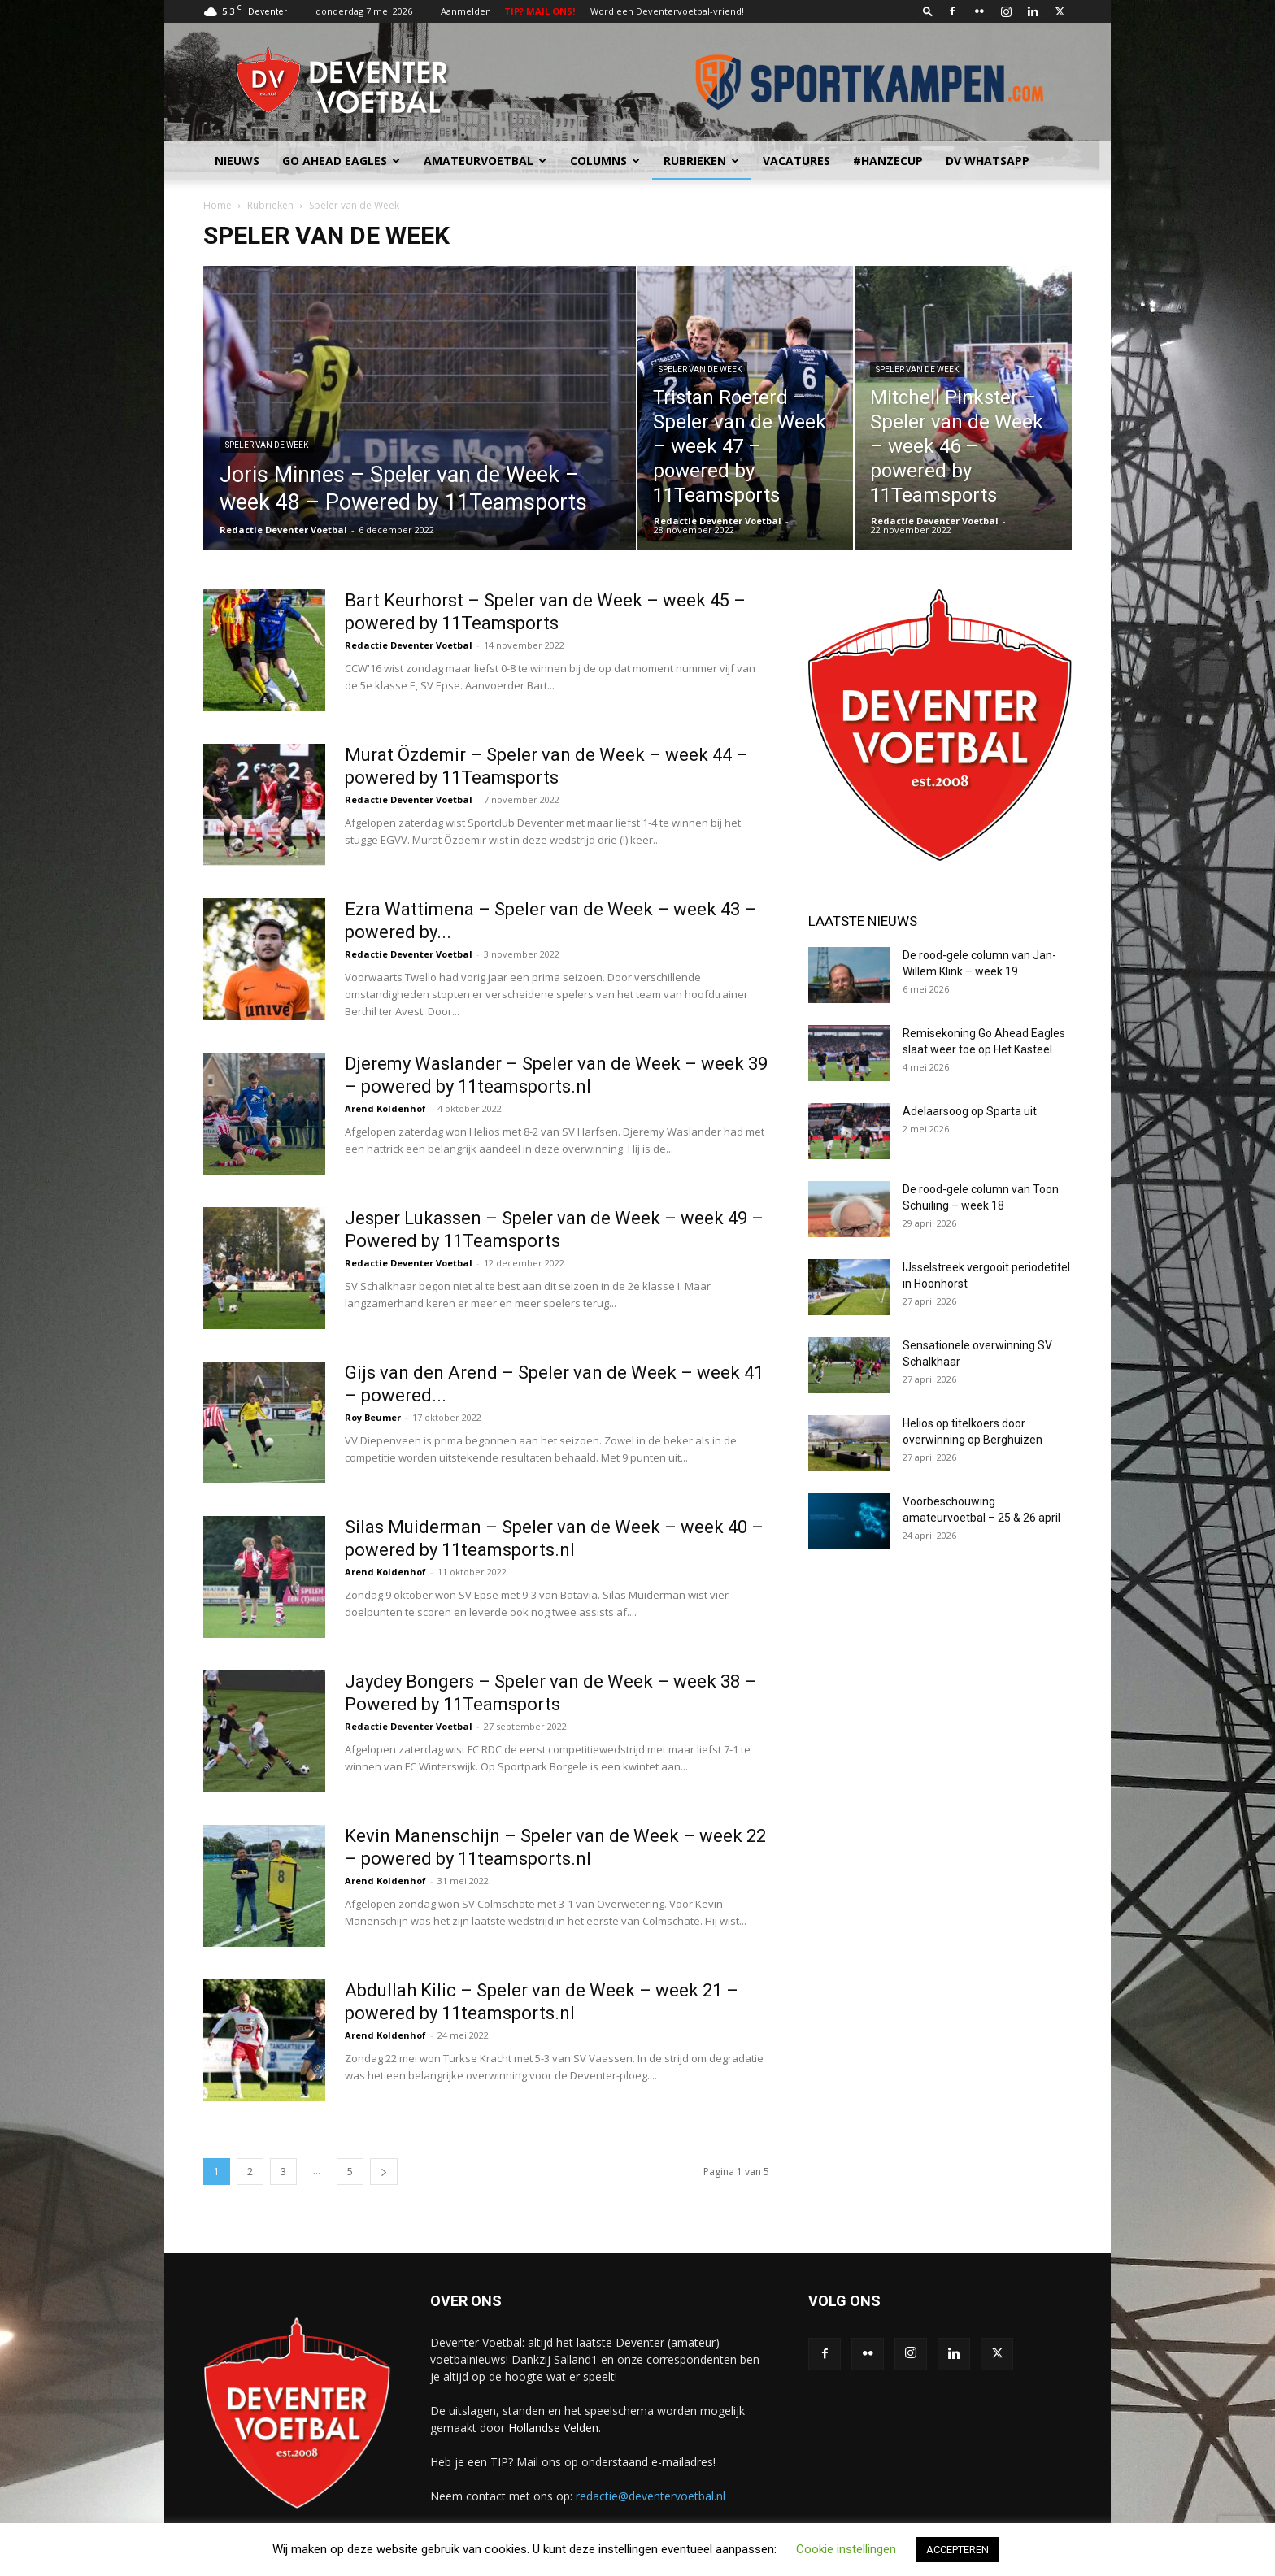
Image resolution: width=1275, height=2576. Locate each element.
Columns (605, 160)
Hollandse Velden (553, 2427)
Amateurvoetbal (485, 160)
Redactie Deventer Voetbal (283, 529)
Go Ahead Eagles (341, 160)
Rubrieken (701, 160)
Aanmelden (466, 11)
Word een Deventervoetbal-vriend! (667, 11)
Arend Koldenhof (385, 1108)
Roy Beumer (373, 1417)
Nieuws (237, 160)
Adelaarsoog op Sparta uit (970, 1111)
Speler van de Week (266, 445)
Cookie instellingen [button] (846, 2549)
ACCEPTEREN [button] (957, 2549)
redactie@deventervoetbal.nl (650, 2496)
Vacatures (796, 160)
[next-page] (384, 2171)
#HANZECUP (888, 160)
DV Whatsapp (987, 160)
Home (217, 205)
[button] (928, 11)
